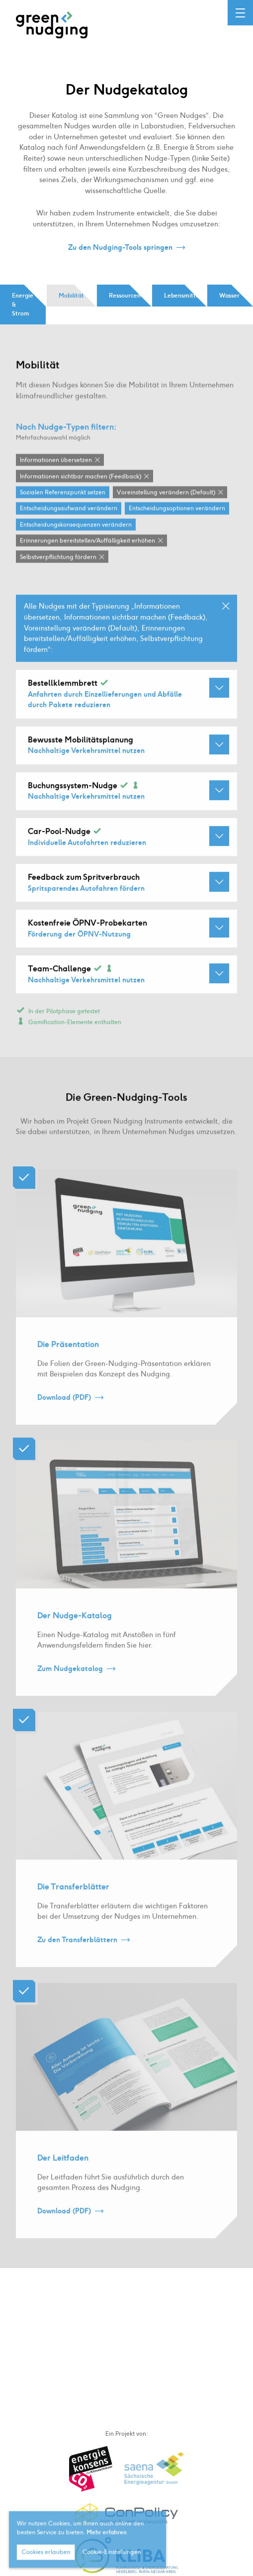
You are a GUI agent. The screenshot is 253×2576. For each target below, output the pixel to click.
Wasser (229, 295)
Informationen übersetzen (56, 480)
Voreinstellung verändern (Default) (166, 513)
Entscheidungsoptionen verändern (177, 528)
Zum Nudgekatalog (70, 1688)
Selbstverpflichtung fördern (58, 577)
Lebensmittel (182, 295)
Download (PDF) (64, 1418)
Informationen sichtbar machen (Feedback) (80, 496)
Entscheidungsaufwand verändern (68, 528)
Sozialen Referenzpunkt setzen (62, 513)
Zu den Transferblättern (77, 1960)
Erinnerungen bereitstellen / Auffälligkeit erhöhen (87, 561)
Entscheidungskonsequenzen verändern (76, 544)
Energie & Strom (22, 304)
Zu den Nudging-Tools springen (120, 247)
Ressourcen (125, 295)
